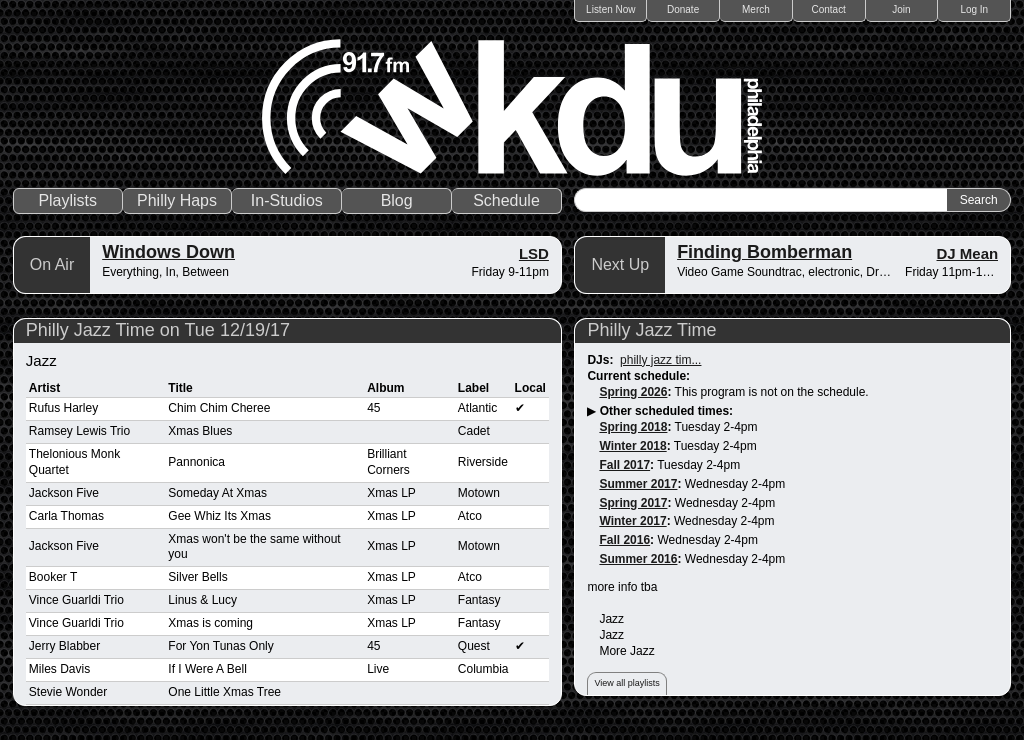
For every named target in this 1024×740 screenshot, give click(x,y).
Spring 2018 (633, 427)
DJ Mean (968, 253)
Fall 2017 (624, 465)
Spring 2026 (633, 392)
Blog (397, 200)
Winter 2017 (632, 521)
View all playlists (626, 683)
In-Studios (287, 200)
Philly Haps (177, 200)
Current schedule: (638, 376)
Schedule (506, 200)
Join (901, 9)
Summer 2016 (638, 559)
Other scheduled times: (666, 411)
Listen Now (610, 9)
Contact (828, 9)
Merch (756, 9)
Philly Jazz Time (651, 330)
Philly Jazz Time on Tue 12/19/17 (158, 330)
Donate (683, 9)
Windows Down (168, 252)
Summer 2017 (638, 484)
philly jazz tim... (660, 360)
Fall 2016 (624, 540)
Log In (974, 9)
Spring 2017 (633, 503)
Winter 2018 (632, 446)
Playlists (67, 200)
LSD (534, 253)
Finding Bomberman (764, 252)
